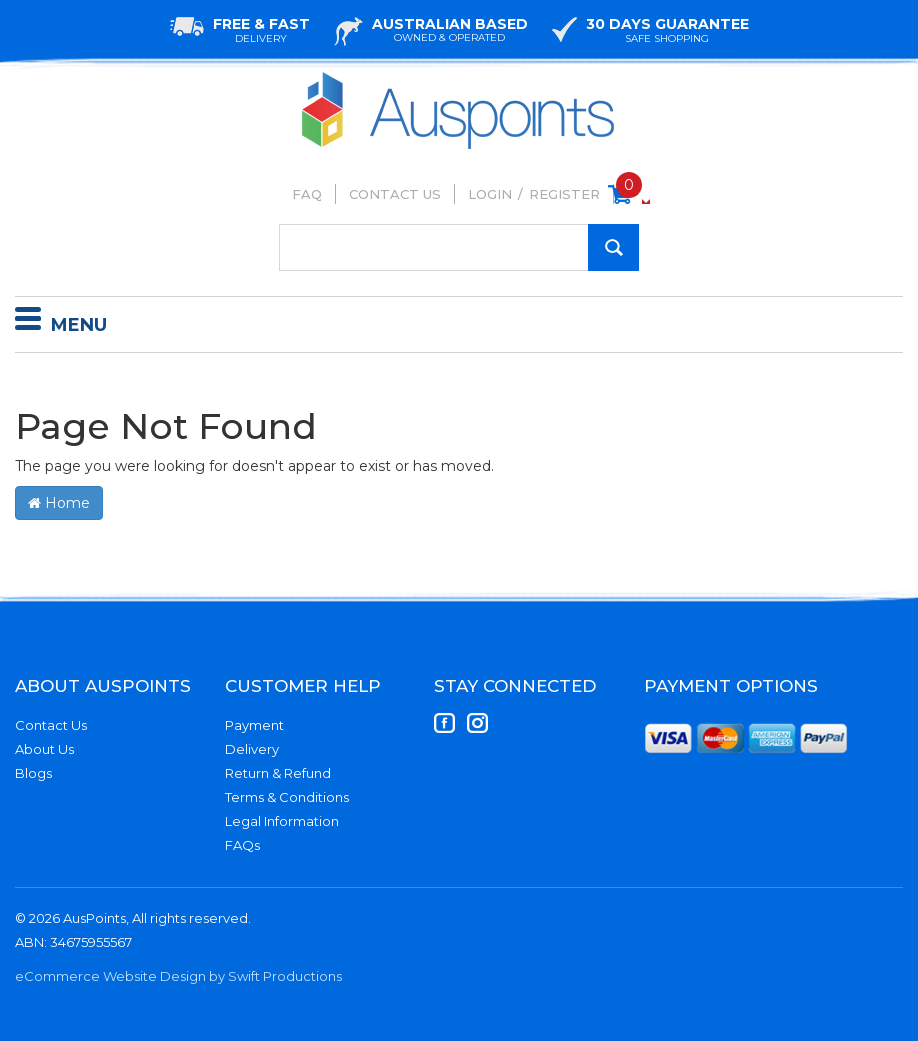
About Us (44, 749)
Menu (61, 322)
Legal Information (282, 821)
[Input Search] (459, 247)
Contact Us (395, 194)
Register (564, 194)
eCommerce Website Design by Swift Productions (178, 976)
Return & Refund (278, 773)
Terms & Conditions (287, 797)
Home (59, 503)
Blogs (33, 773)
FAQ (307, 194)
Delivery (252, 749)
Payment (254, 725)
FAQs (242, 845)
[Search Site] (613, 247)
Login (490, 194)
